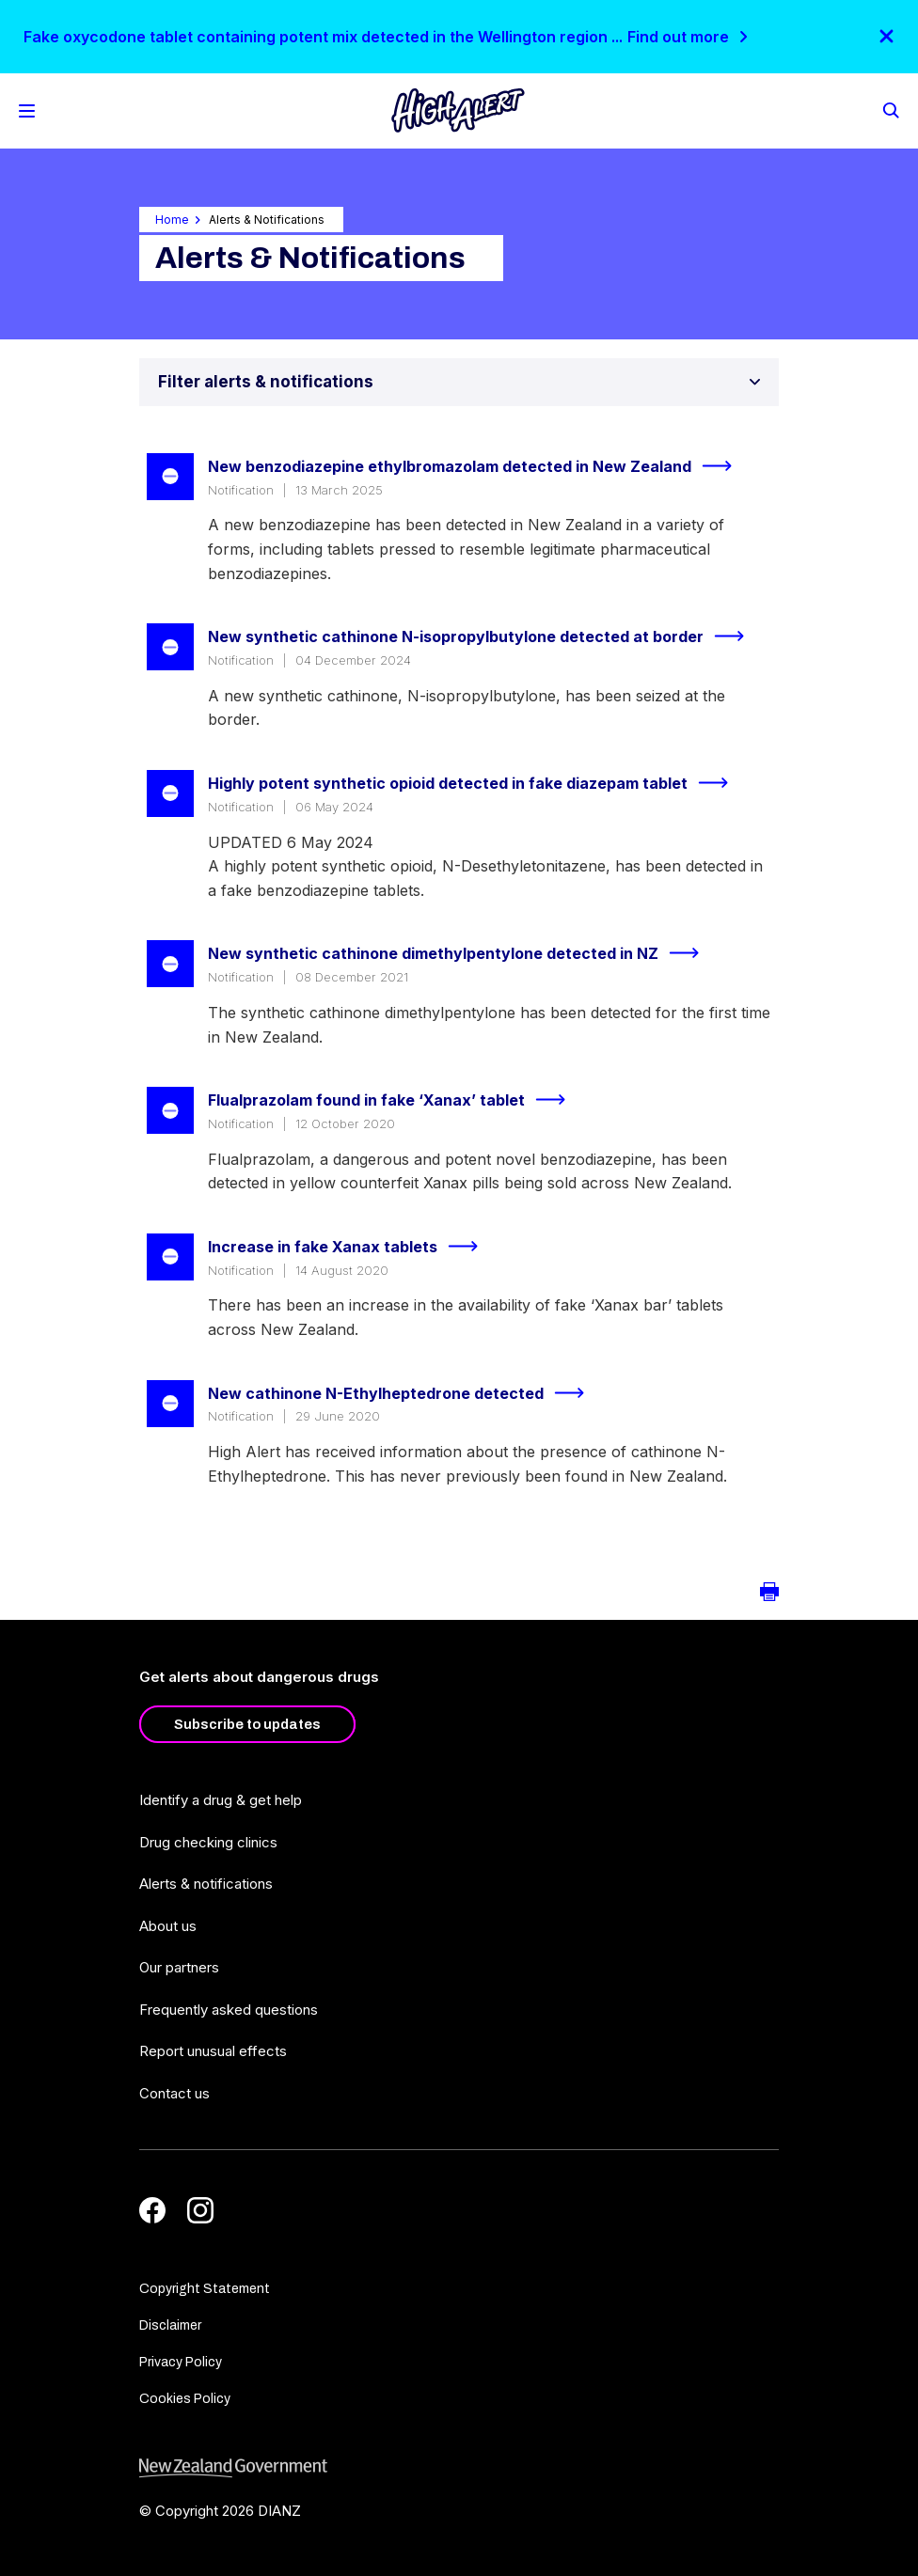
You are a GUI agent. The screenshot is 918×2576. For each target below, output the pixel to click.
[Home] (458, 110)
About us (168, 1926)
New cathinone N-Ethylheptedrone (404, 1393)
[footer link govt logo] (459, 2468)
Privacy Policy (180, 2362)
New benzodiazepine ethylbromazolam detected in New (478, 466)
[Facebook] (152, 2210)
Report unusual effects (213, 2051)
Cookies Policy (184, 2399)
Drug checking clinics (208, 1842)
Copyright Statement (204, 2289)
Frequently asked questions (228, 2009)
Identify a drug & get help (220, 1800)
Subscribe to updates (247, 1724)
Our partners (179, 1967)
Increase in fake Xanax (351, 1246)
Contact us (174, 2093)
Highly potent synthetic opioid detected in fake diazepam (476, 783)
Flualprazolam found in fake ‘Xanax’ (394, 1100)
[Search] (889, 109)
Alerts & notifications (206, 1884)
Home (172, 219)
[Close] (886, 36)
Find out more (678, 36)
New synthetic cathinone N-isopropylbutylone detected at (484, 636)
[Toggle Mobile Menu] (27, 111)
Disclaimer (170, 2325)
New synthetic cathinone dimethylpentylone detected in (461, 953)
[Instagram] (200, 2210)
